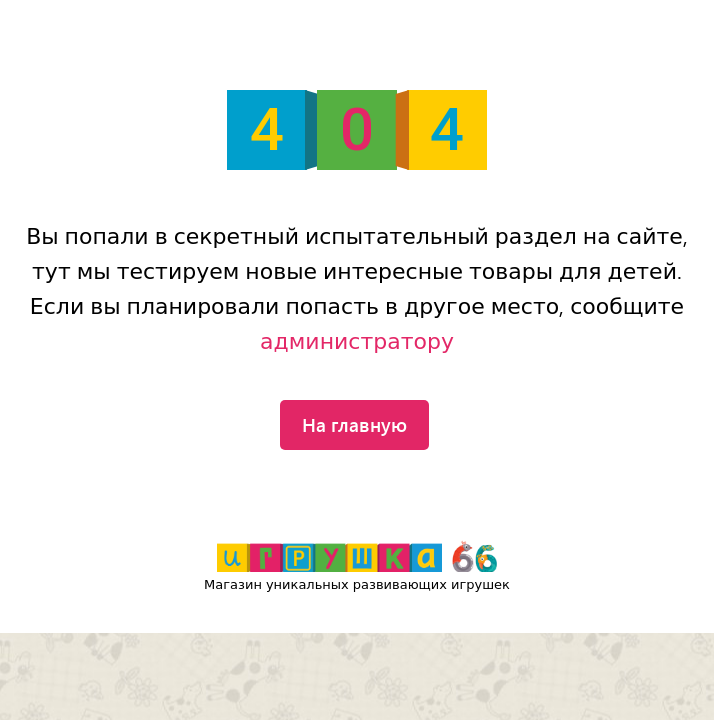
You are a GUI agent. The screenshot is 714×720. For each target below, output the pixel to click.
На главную (354, 424)
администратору (357, 342)
